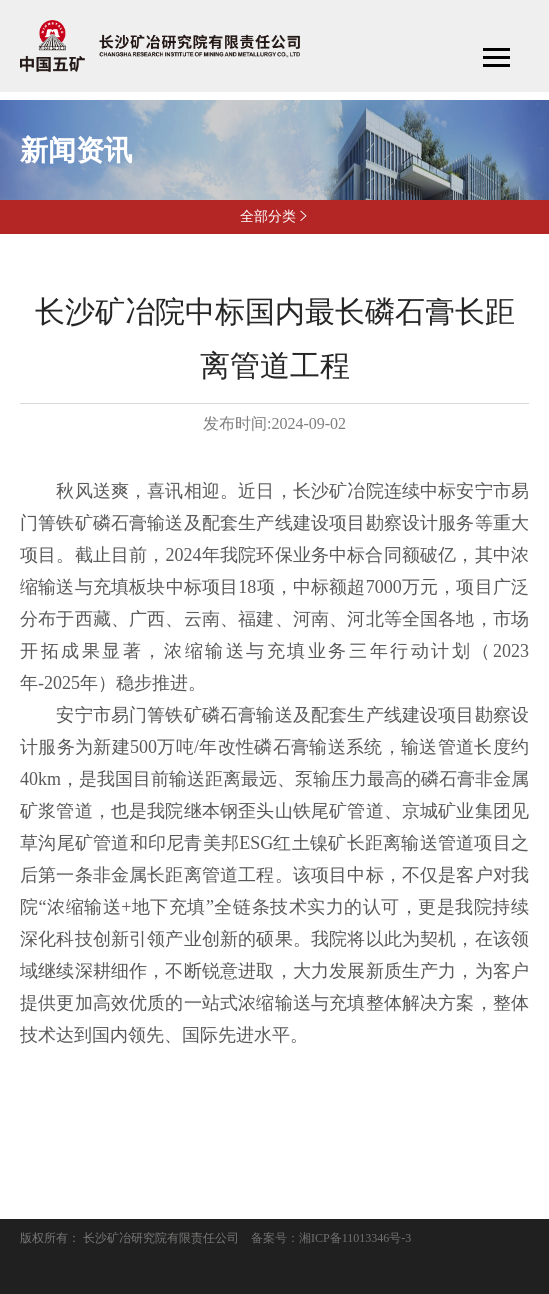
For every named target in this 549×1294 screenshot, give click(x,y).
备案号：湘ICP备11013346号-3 (331, 1238)
